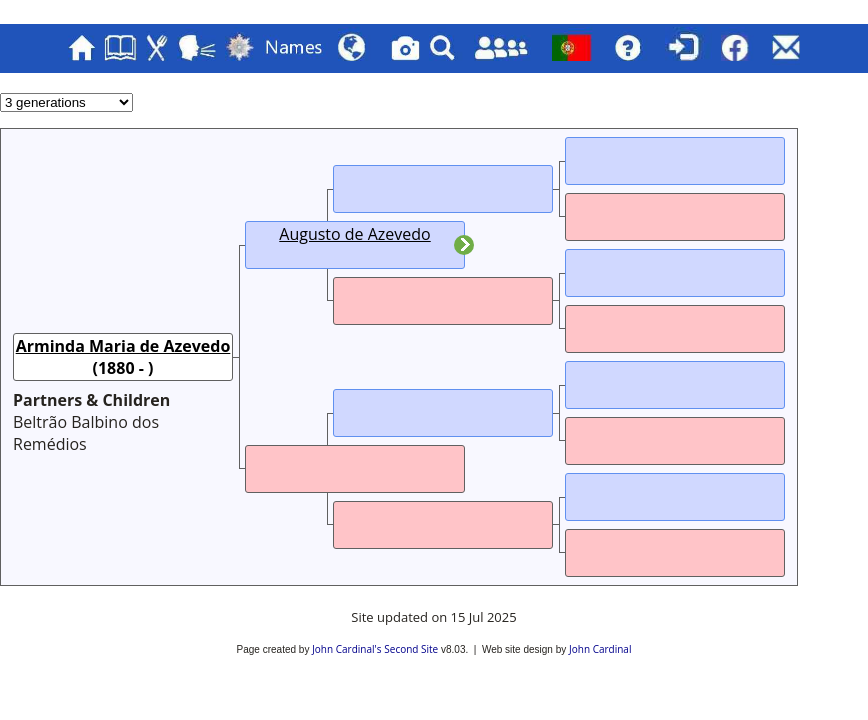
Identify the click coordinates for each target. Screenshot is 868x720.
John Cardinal (600, 649)
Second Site (411, 649)
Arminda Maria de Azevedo (123, 346)
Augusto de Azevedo (354, 234)
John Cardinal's (346, 649)
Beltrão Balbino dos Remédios (86, 433)
